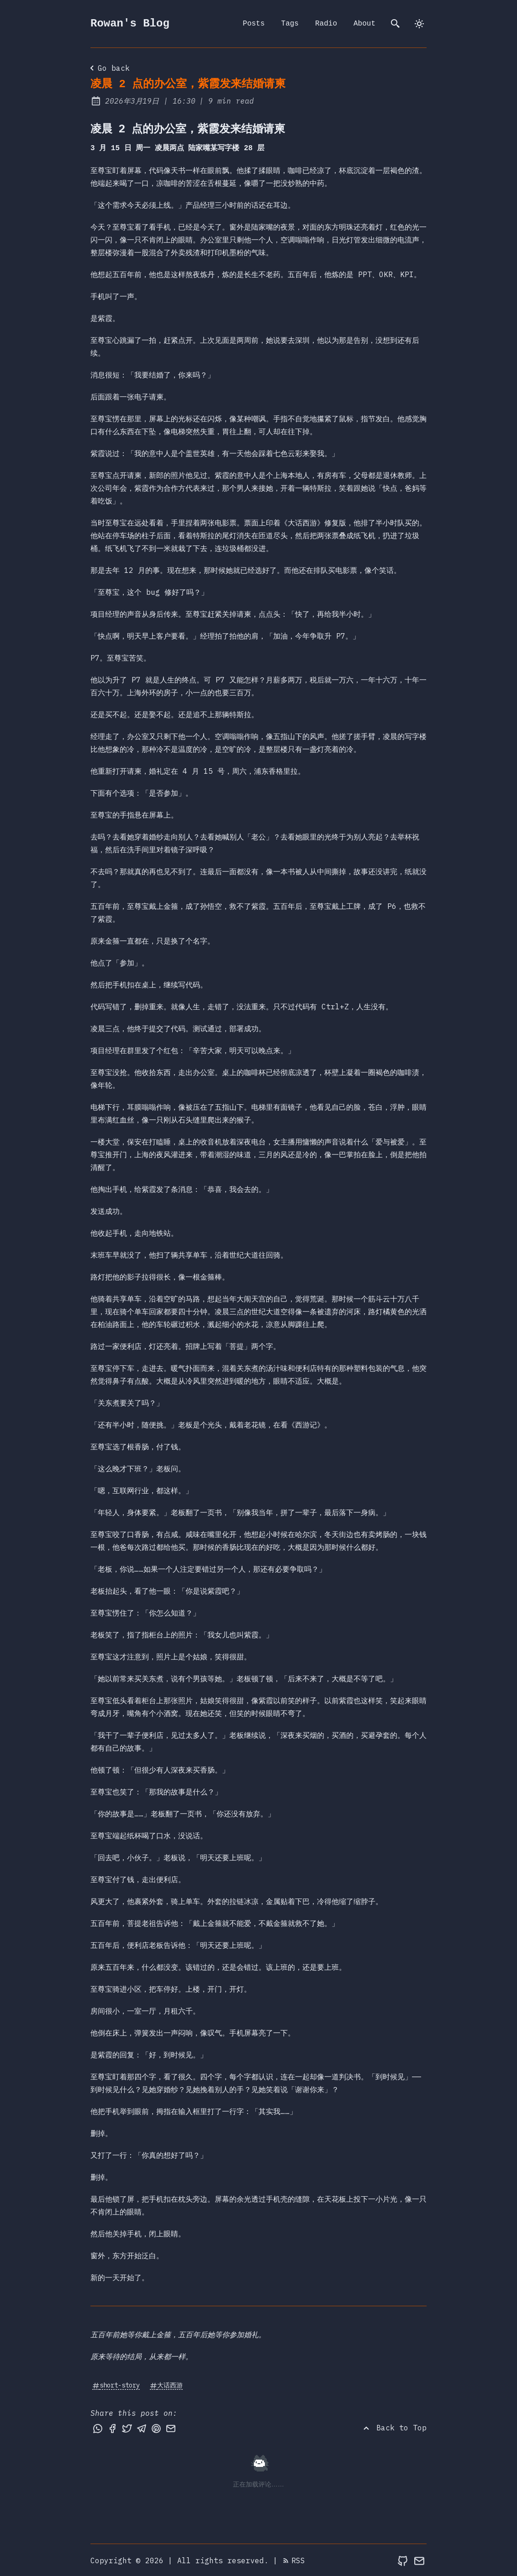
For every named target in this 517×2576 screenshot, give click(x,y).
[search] (395, 23)
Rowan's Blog (129, 23)
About (364, 24)
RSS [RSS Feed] (293, 2559)
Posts (254, 24)
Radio (326, 24)
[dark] (419, 23)
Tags (290, 24)
